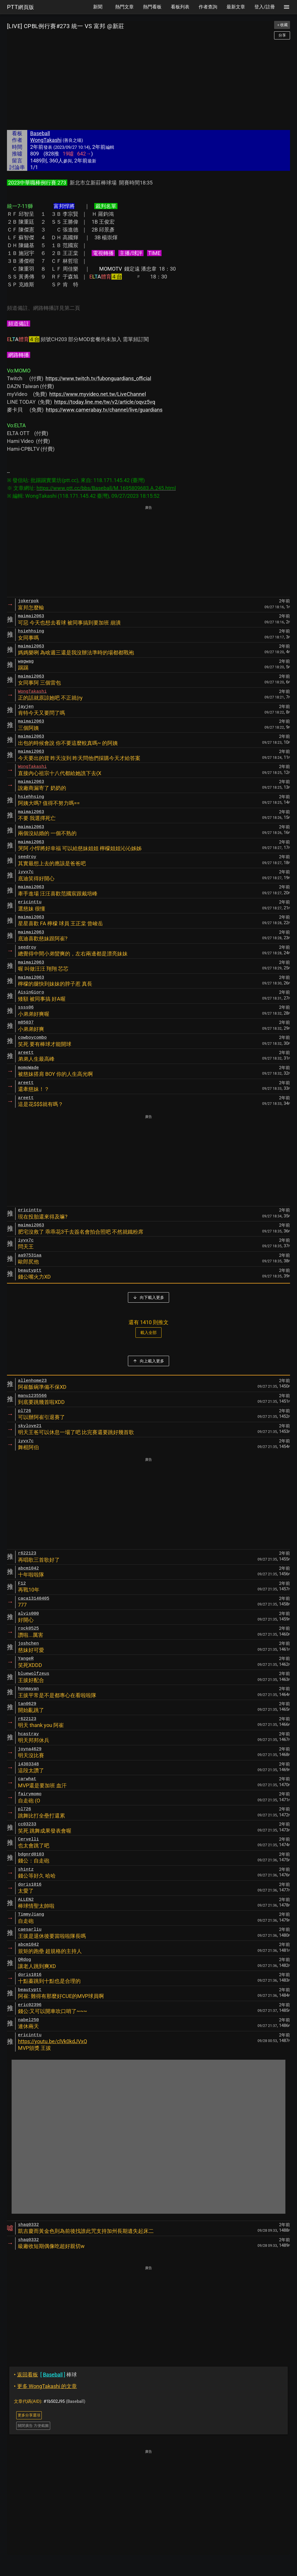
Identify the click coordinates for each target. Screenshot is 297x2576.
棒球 (45, 2375)
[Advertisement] (148, 84)
